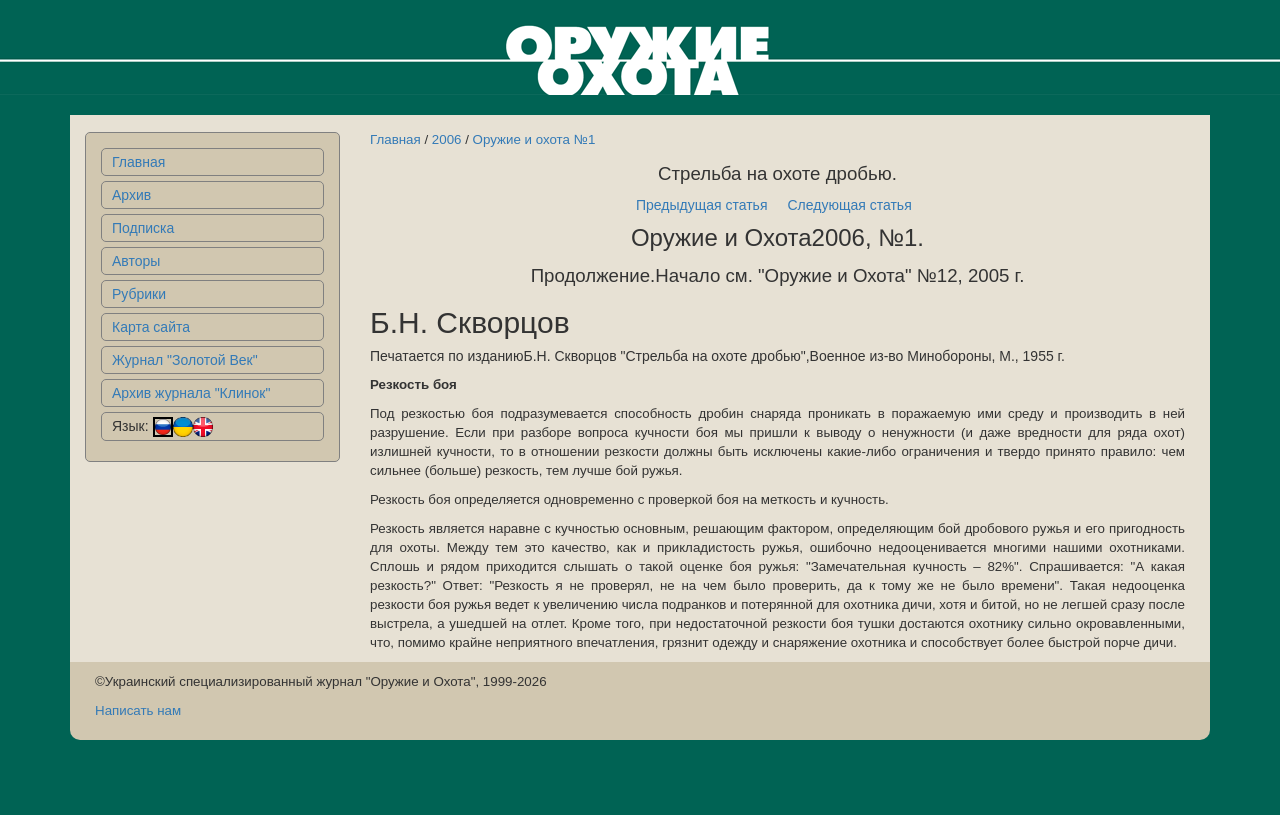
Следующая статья (850, 205)
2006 (447, 139)
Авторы (136, 261)
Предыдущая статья (702, 205)
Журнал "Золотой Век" (185, 360)
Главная (138, 162)
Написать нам (138, 710)
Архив (131, 195)
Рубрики (139, 294)
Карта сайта (151, 327)
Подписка (143, 228)
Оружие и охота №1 (534, 139)
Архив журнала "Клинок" (191, 393)
